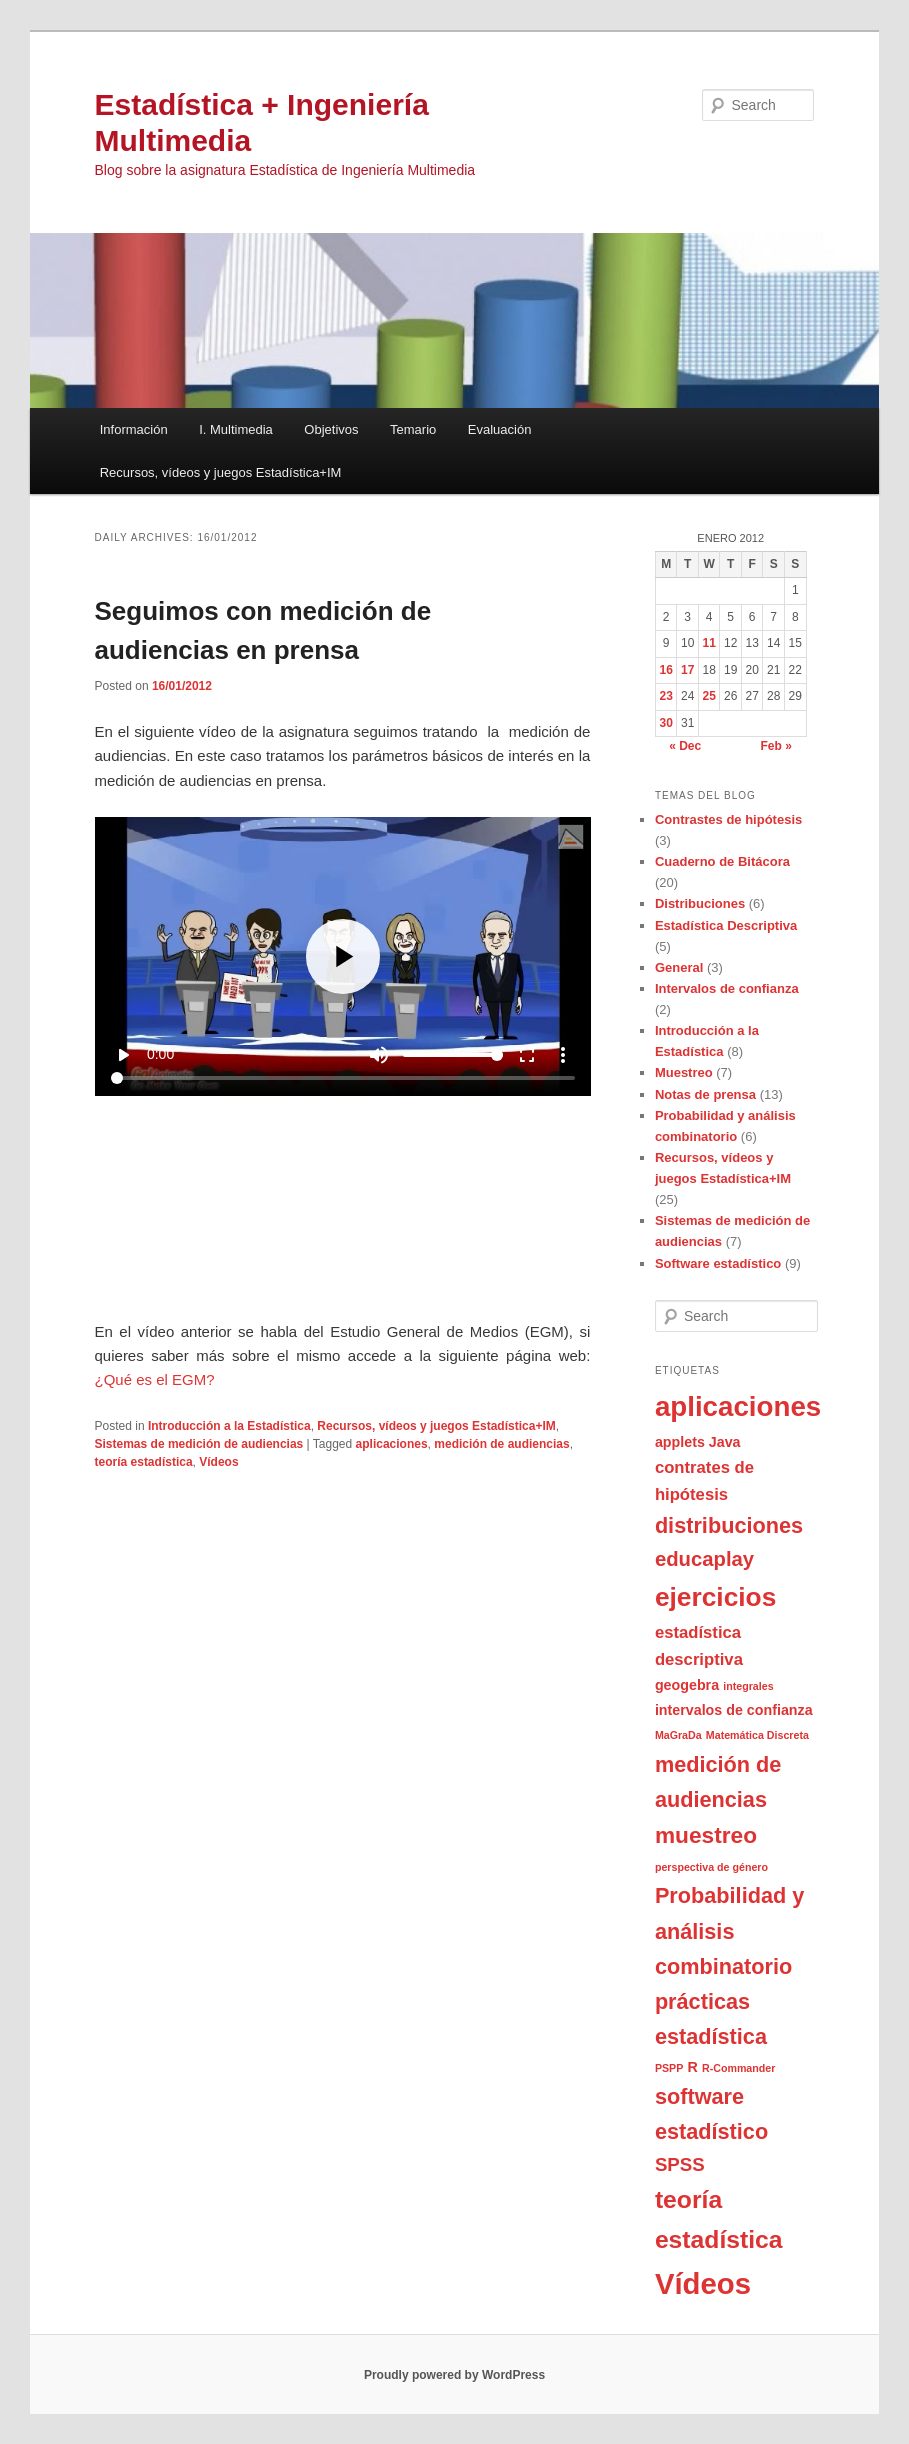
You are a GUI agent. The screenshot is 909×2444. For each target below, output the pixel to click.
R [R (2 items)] (692, 2067)
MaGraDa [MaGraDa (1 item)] (678, 1735)
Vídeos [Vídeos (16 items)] (703, 2283)
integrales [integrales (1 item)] (748, 1686)
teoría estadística (144, 1462)
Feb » (776, 746)
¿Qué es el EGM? (155, 1379)
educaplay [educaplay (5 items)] (704, 1559)
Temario (413, 429)
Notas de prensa (705, 1094)
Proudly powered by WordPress (454, 2375)
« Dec (685, 746)
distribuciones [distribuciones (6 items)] (729, 1525)
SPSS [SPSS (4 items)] (680, 2164)
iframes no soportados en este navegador (343, 1068)
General (679, 967)
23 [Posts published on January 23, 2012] (665, 696)
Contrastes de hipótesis (728, 819)
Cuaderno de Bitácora (722, 861)
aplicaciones (392, 1444)
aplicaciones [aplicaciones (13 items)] (738, 1406)
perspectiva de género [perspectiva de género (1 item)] (711, 1867)
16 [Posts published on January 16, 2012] (665, 670)
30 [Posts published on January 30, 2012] (665, 723)
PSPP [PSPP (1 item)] (669, 2068)
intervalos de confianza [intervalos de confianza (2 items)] (734, 1710)
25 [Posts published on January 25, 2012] (708, 696)
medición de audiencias (501, 1444)
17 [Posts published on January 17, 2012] (687, 670)
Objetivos (331, 429)
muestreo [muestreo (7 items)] (706, 1835)
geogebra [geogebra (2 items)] (687, 1685)
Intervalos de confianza (727, 988)
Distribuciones (700, 903)
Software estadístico (718, 1263)
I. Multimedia (236, 429)
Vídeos (218, 1462)
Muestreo (684, 1072)
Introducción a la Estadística (229, 1426)
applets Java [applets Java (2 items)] (698, 1442)
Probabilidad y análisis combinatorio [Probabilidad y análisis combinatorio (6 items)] (729, 1931)
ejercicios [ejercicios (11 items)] (715, 1597)
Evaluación (500, 429)
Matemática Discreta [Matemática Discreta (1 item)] (757, 1735)
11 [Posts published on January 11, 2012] (708, 643)
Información (134, 429)
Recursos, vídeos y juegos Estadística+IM (221, 472)
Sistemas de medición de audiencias (199, 1444)
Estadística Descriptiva (726, 925)
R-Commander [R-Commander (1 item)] (738, 2068)
